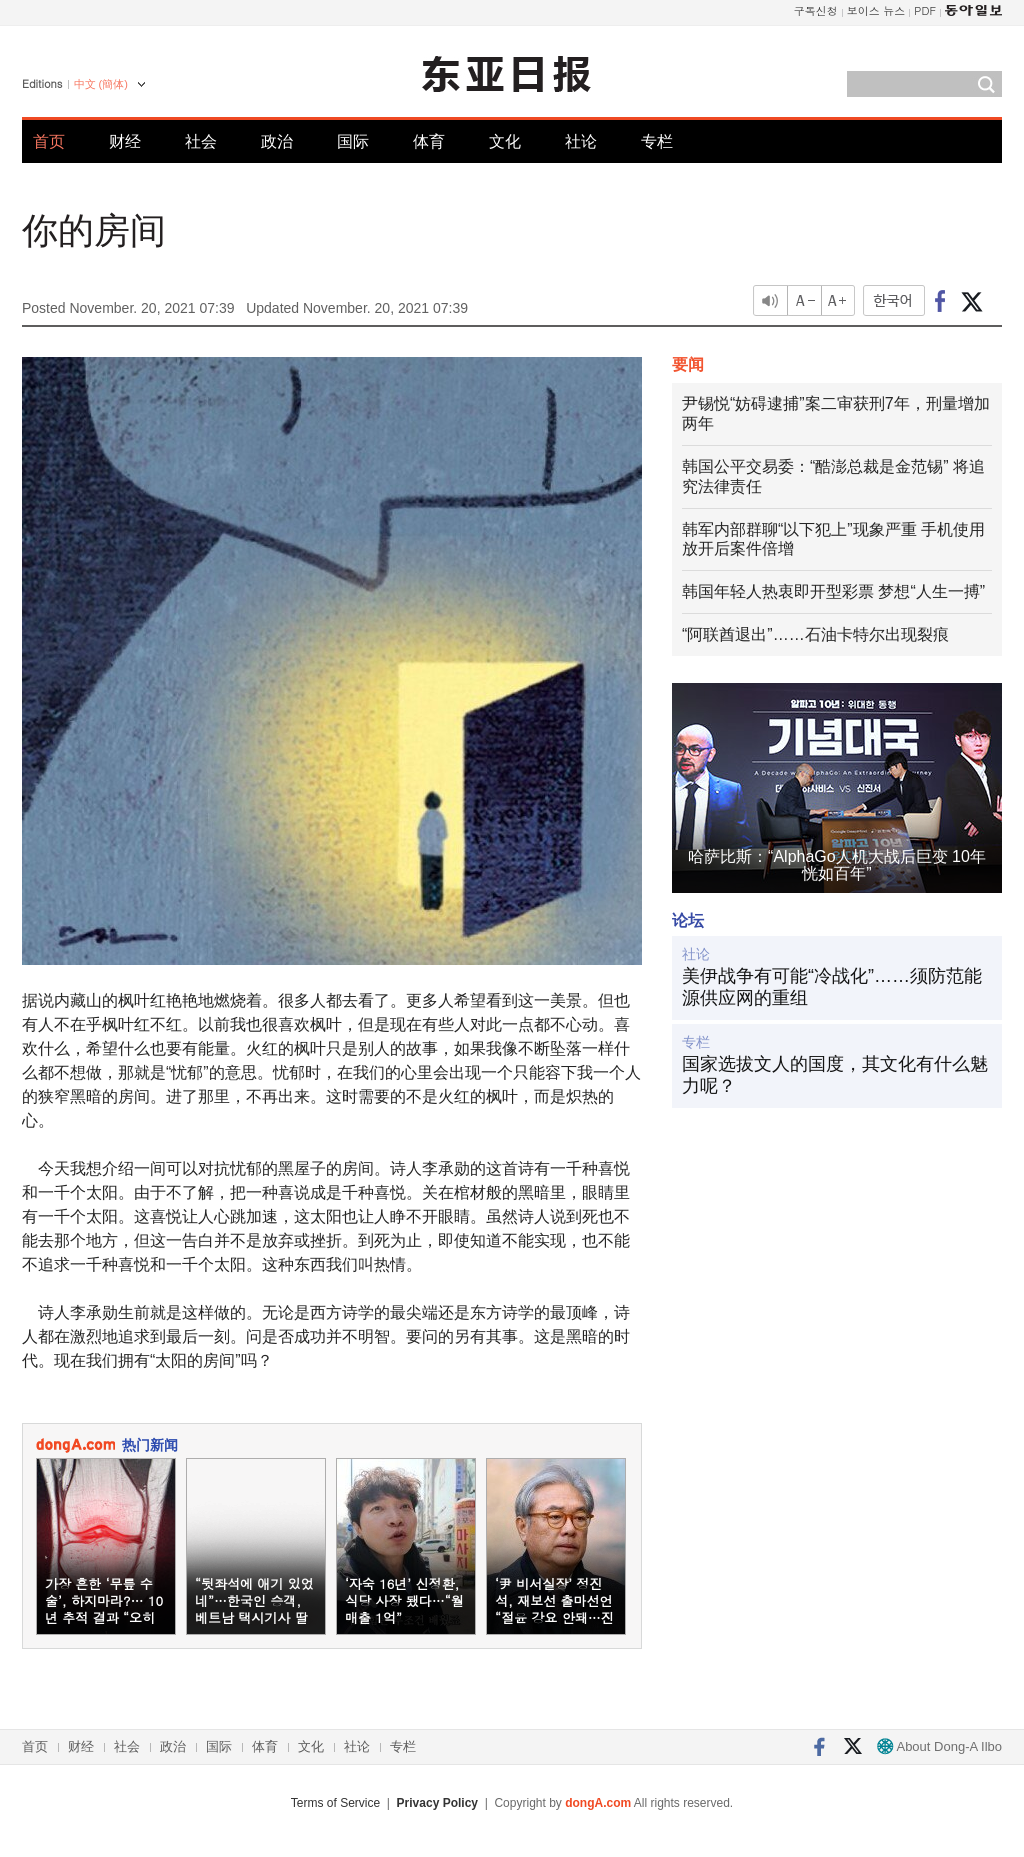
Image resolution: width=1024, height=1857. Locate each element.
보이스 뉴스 (876, 10)
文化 (505, 141)
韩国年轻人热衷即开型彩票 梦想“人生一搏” (833, 591)
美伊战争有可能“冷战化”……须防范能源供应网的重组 (832, 987)
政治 (277, 141)
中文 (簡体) (101, 84)
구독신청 (816, 10)
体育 (429, 141)
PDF (925, 10)
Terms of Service (335, 1803)
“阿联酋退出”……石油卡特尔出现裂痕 (815, 634)
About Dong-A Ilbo (939, 1746)
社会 (201, 141)
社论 (581, 141)
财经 (125, 141)
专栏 (657, 141)
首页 (49, 141)
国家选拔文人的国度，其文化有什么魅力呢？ (835, 1075)
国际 (353, 141)
